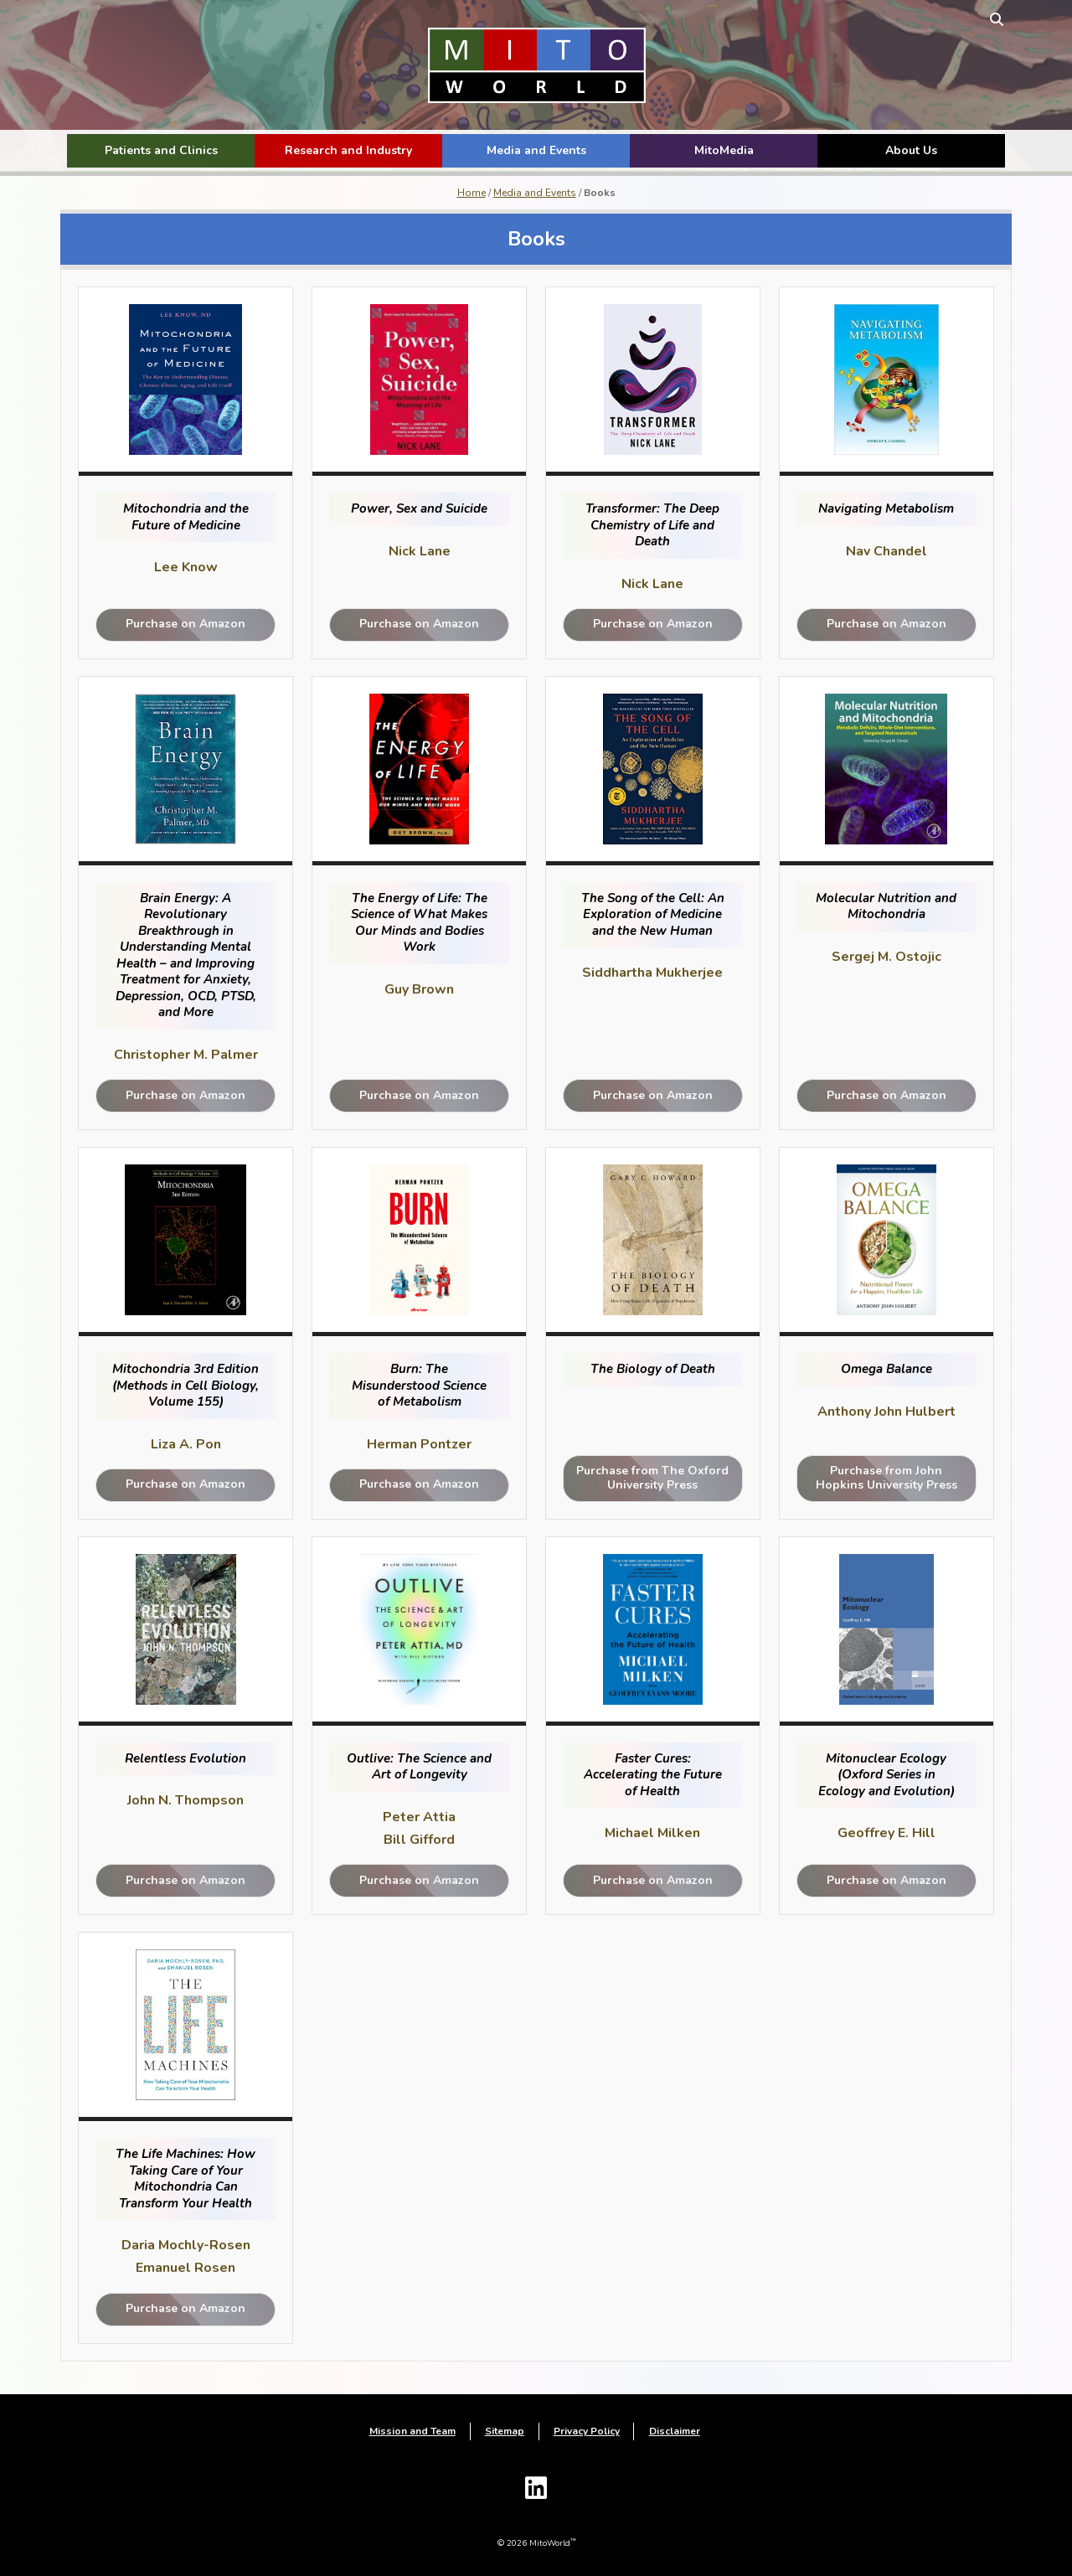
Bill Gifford (420, 1839)
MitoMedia (724, 150)
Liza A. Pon (191, 1444)
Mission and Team (412, 2432)
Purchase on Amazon (190, 624)
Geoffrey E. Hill (881, 1833)
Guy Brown (421, 989)
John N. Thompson (190, 1800)
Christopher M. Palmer (191, 1054)
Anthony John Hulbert (881, 1411)
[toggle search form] (990, 19)
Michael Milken (650, 1833)
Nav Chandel (881, 551)
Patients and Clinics (161, 150)
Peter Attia (420, 1817)
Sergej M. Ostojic (881, 956)
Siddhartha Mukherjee (650, 972)
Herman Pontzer (420, 1444)
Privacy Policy (587, 2432)
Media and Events (536, 150)
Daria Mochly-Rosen (190, 2245)
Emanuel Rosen (190, 2268)
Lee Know (191, 567)
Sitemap (504, 2432)
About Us (911, 150)
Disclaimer (674, 2432)
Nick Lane (421, 551)
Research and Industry (348, 150)
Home (471, 192)
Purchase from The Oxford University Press (651, 1478)
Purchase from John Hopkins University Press (881, 1478)
